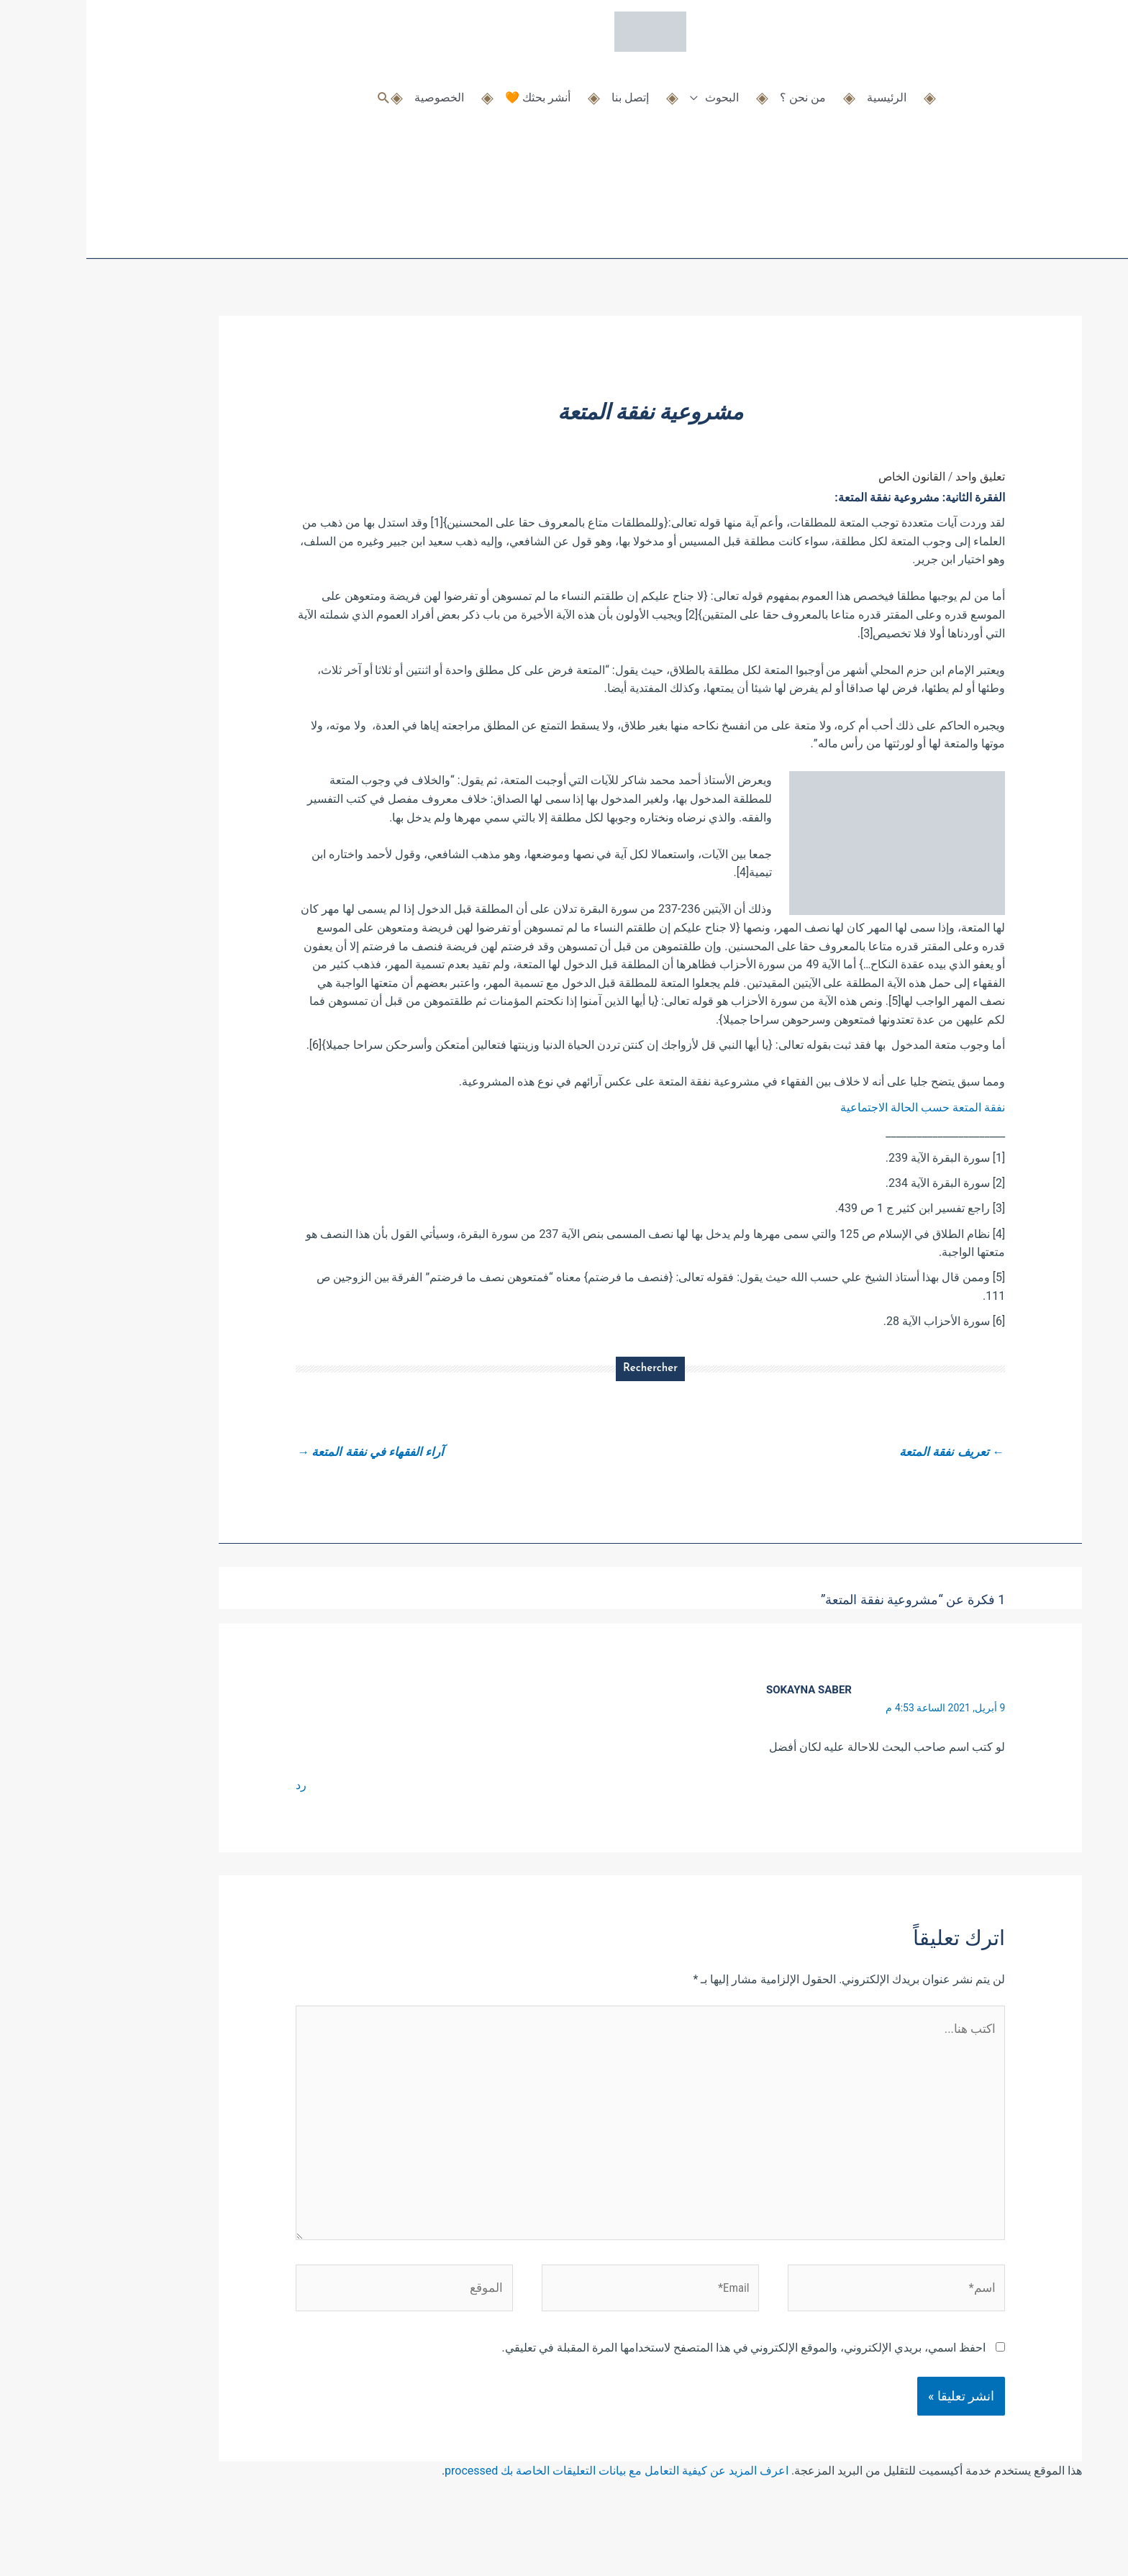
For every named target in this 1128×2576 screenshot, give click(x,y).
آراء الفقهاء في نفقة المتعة (289, 1452)
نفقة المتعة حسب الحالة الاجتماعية (836, 1107)
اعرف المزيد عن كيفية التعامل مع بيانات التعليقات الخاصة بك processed (530, 2494)
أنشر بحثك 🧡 (451, 92)
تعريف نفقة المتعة (861, 1452)
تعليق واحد (894, 476)
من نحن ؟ (716, 92)
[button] (297, 91)
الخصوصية (353, 92)
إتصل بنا (544, 92)
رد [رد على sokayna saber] (214, 1788)
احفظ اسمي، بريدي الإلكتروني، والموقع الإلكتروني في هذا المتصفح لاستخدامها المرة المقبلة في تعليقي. (658, 2371)
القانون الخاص (825, 476)
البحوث (635, 92)
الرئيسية (800, 92)
